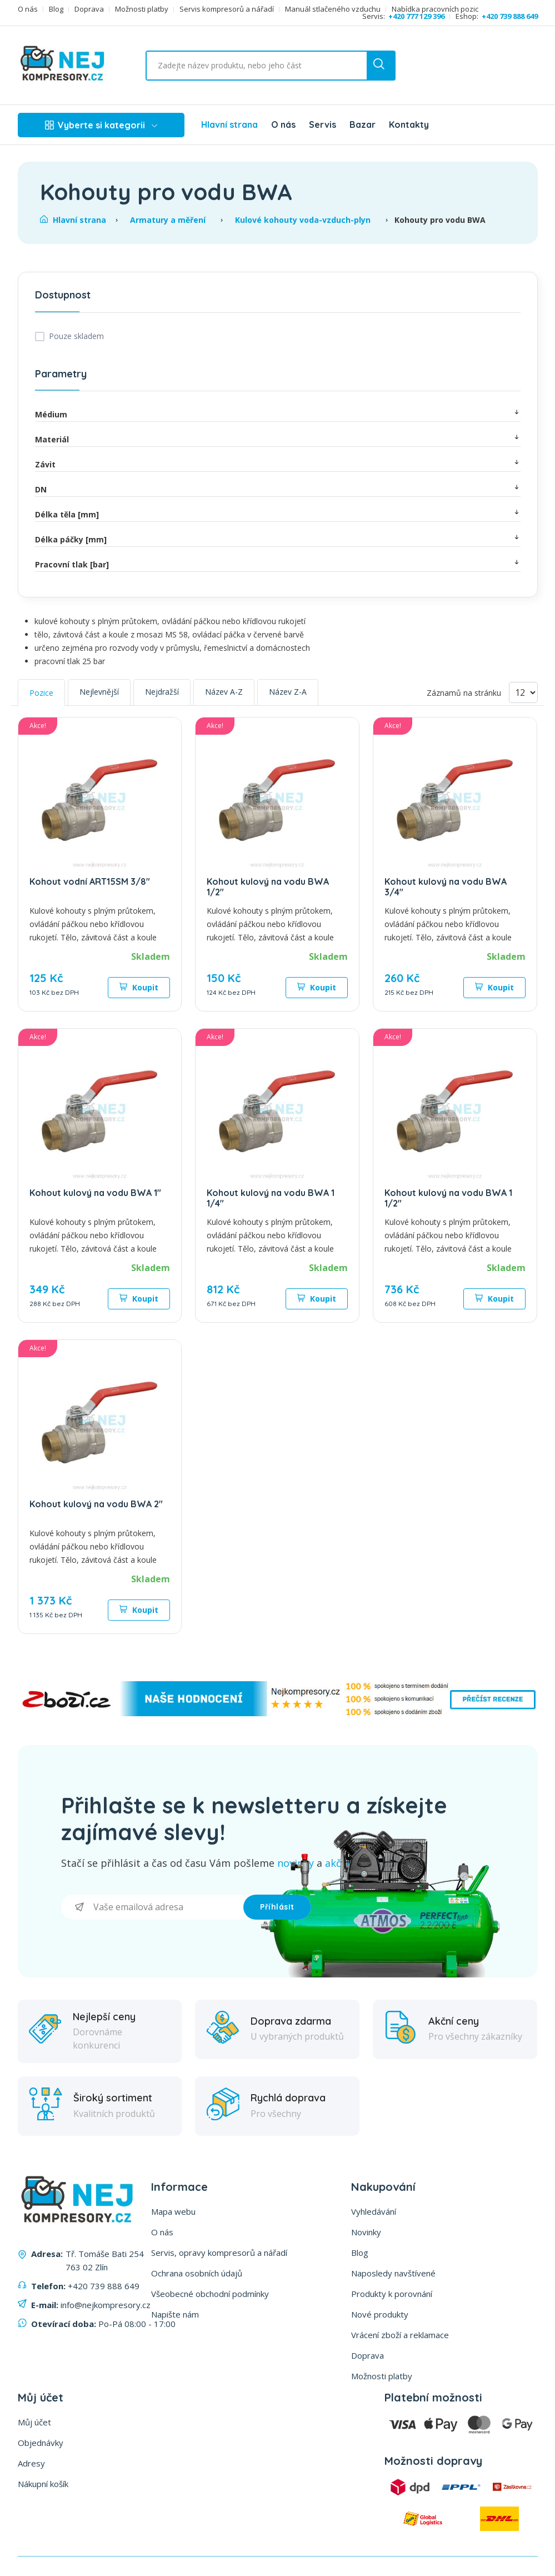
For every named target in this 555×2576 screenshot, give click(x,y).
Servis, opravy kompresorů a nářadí (219, 2252)
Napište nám (175, 2314)
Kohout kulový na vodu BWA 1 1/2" (448, 1198)
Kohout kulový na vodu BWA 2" (96, 1503)
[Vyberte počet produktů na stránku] (523, 692)
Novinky (366, 2232)
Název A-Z (224, 691)
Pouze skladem (76, 336)
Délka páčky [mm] (278, 539)
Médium (278, 414)
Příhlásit (277, 1907)
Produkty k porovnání (391, 2293)
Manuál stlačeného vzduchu (333, 9)
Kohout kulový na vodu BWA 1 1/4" (270, 1198)
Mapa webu (173, 2211)
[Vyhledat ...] (241, 65)
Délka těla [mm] (278, 514)
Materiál (278, 439)
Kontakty (409, 124)
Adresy (31, 2463)
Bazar (362, 124)
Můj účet (34, 2422)
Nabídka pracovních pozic (435, 9)
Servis (322, 124)
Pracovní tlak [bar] (278, 564)
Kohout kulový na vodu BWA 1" (95, 1192)
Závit (278, 464)
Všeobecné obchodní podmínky (210, 2293)
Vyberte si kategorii (101, 125)
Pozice (41, 692)
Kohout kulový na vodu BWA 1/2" (268, 887)
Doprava (89, 9)
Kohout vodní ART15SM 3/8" (89, 881)
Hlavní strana (229, 124)
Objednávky (40, 2442)
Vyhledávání (373, 2211)
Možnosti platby (141, 9)
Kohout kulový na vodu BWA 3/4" (445, 887)
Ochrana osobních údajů (196, 2273)
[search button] (380, 65)
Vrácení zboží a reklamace (400, 2334)
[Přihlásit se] (152, 1907)
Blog (56, 9)
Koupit (138, 987)
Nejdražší (162, 691)
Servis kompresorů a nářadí (226, 9)
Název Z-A (288, 691)
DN (278, 489)
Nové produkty (379, 2314)
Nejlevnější (99, 691)
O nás (28, 9)
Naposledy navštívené (393, 2273)
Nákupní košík (43, 2483)
